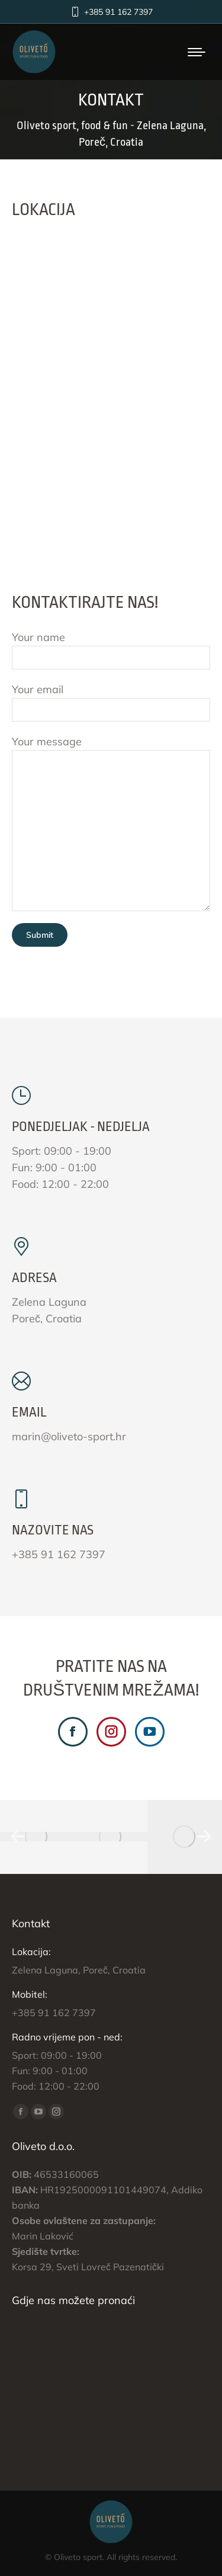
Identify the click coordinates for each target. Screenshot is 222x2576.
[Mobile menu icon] (196, 52)
